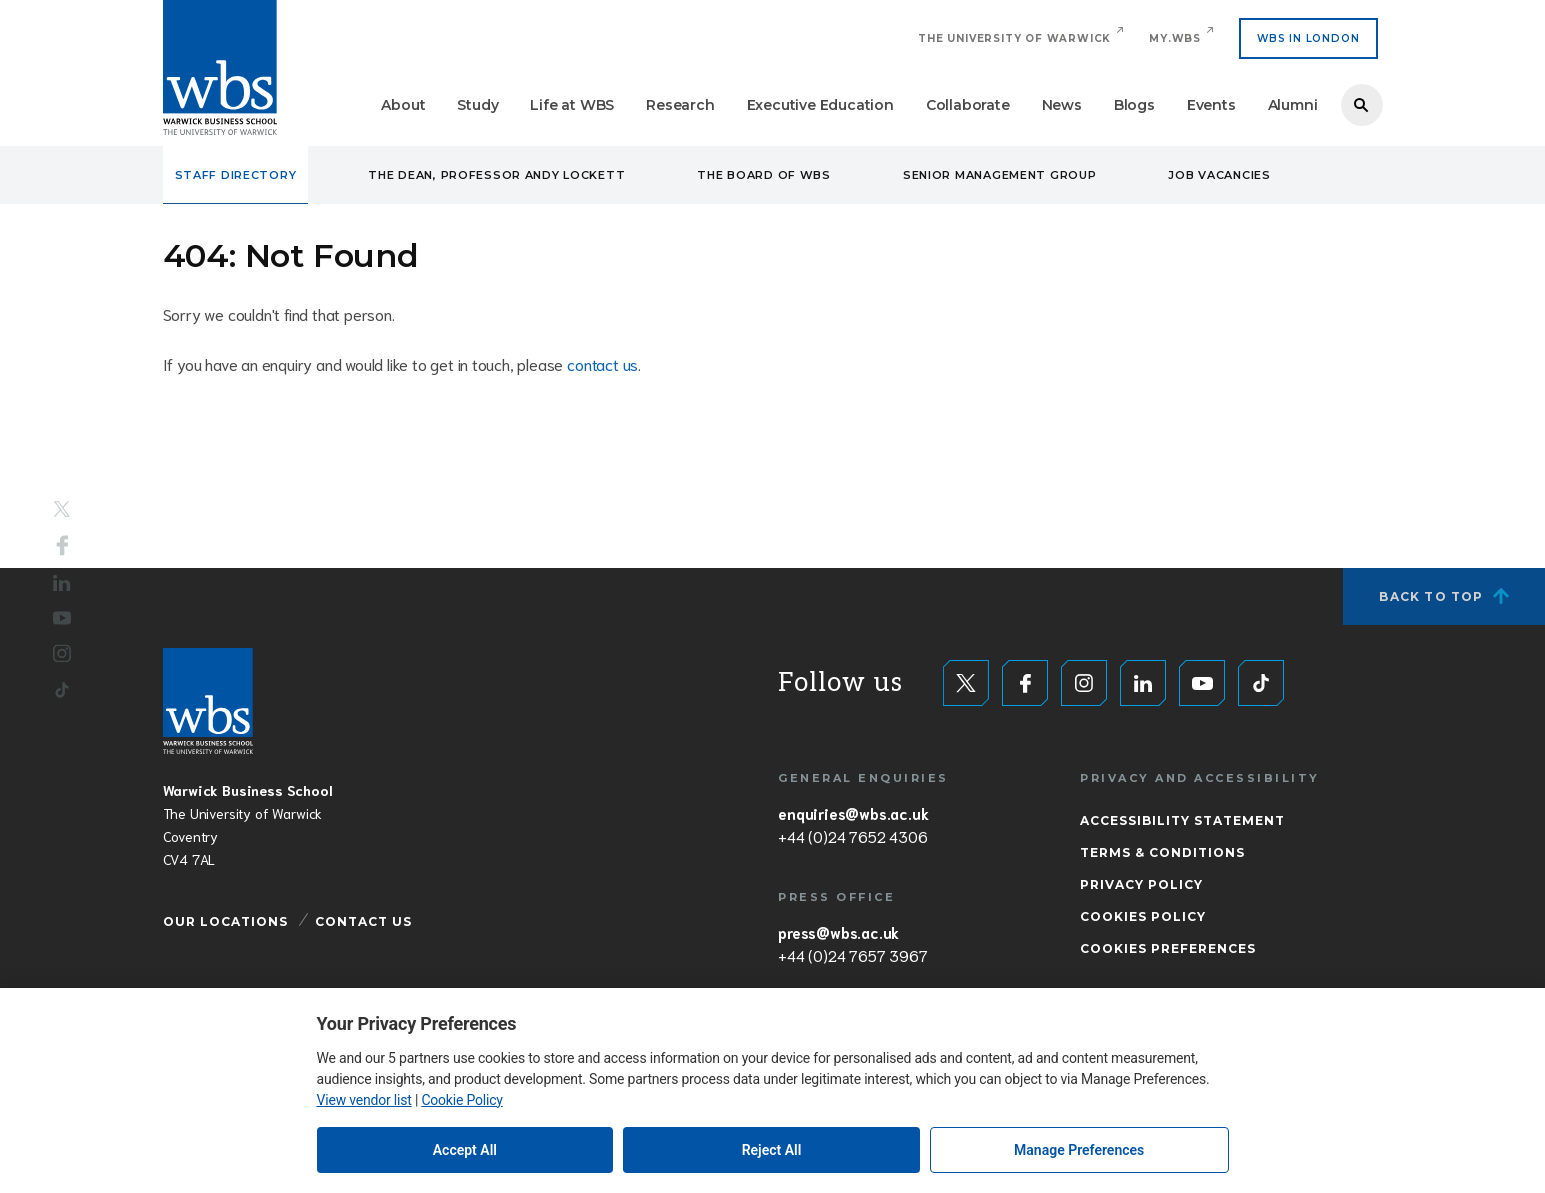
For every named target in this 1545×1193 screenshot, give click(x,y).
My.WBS (1175, 38)
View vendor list (364, 1100)
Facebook (62, 546)
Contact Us (363, 921)
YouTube (62, 617)
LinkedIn (62, 583)
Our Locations (225, 921)
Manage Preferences (1079, 1150)
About (403, 105)
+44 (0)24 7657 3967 (852, 955)
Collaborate (968, 105)
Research (680, 105)
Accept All (465, 1150)
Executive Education (820, 105)
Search (1362, 105)
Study (477, 105)
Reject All (772, 1150)
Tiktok (62, 689)
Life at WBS (572, 105)
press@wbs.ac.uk (838, 932)
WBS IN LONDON (1308, 38)
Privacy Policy (1141, 884)
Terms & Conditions (1162, 852)
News (1062, 105)
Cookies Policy (1143, 916)
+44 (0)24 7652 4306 (852, 836)
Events (1211, 105)
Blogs (1134, 105)
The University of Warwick (1014, 38)
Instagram (62, 653)
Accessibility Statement (1182, 820)
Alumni (1293, 105)
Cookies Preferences (1168, 948)
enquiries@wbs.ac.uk (853, 813)
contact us (602, 363)
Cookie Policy (461, 1100)
